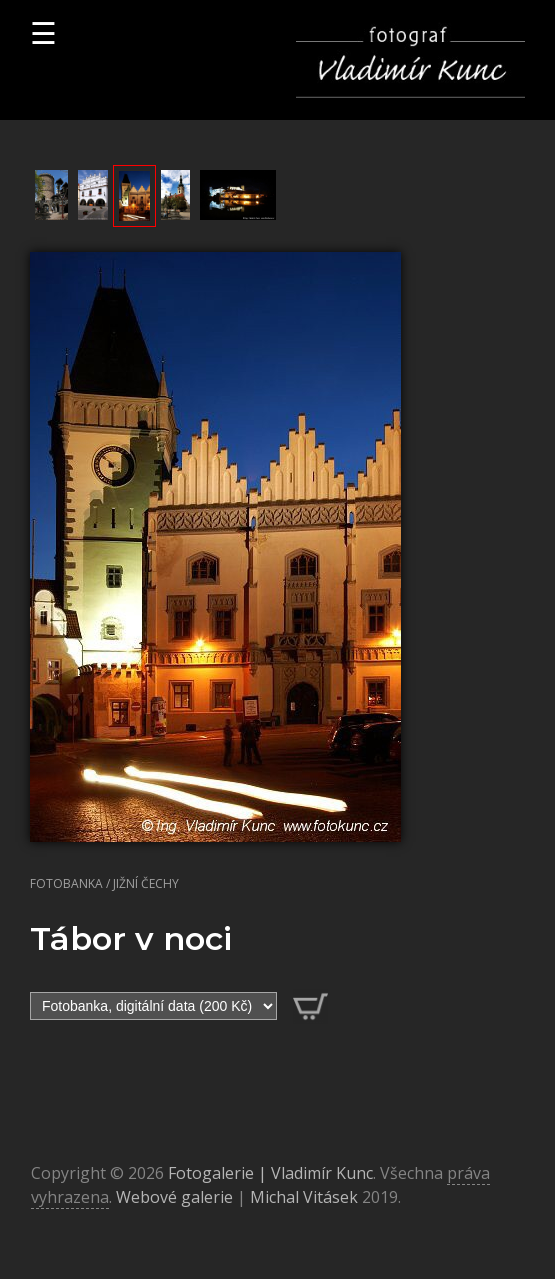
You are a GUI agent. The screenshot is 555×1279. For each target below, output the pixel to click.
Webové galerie (174, 1197)
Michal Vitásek (304, 1197)
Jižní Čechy (146, 883)
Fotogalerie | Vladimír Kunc (270, 1173)
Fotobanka (66, 883)
